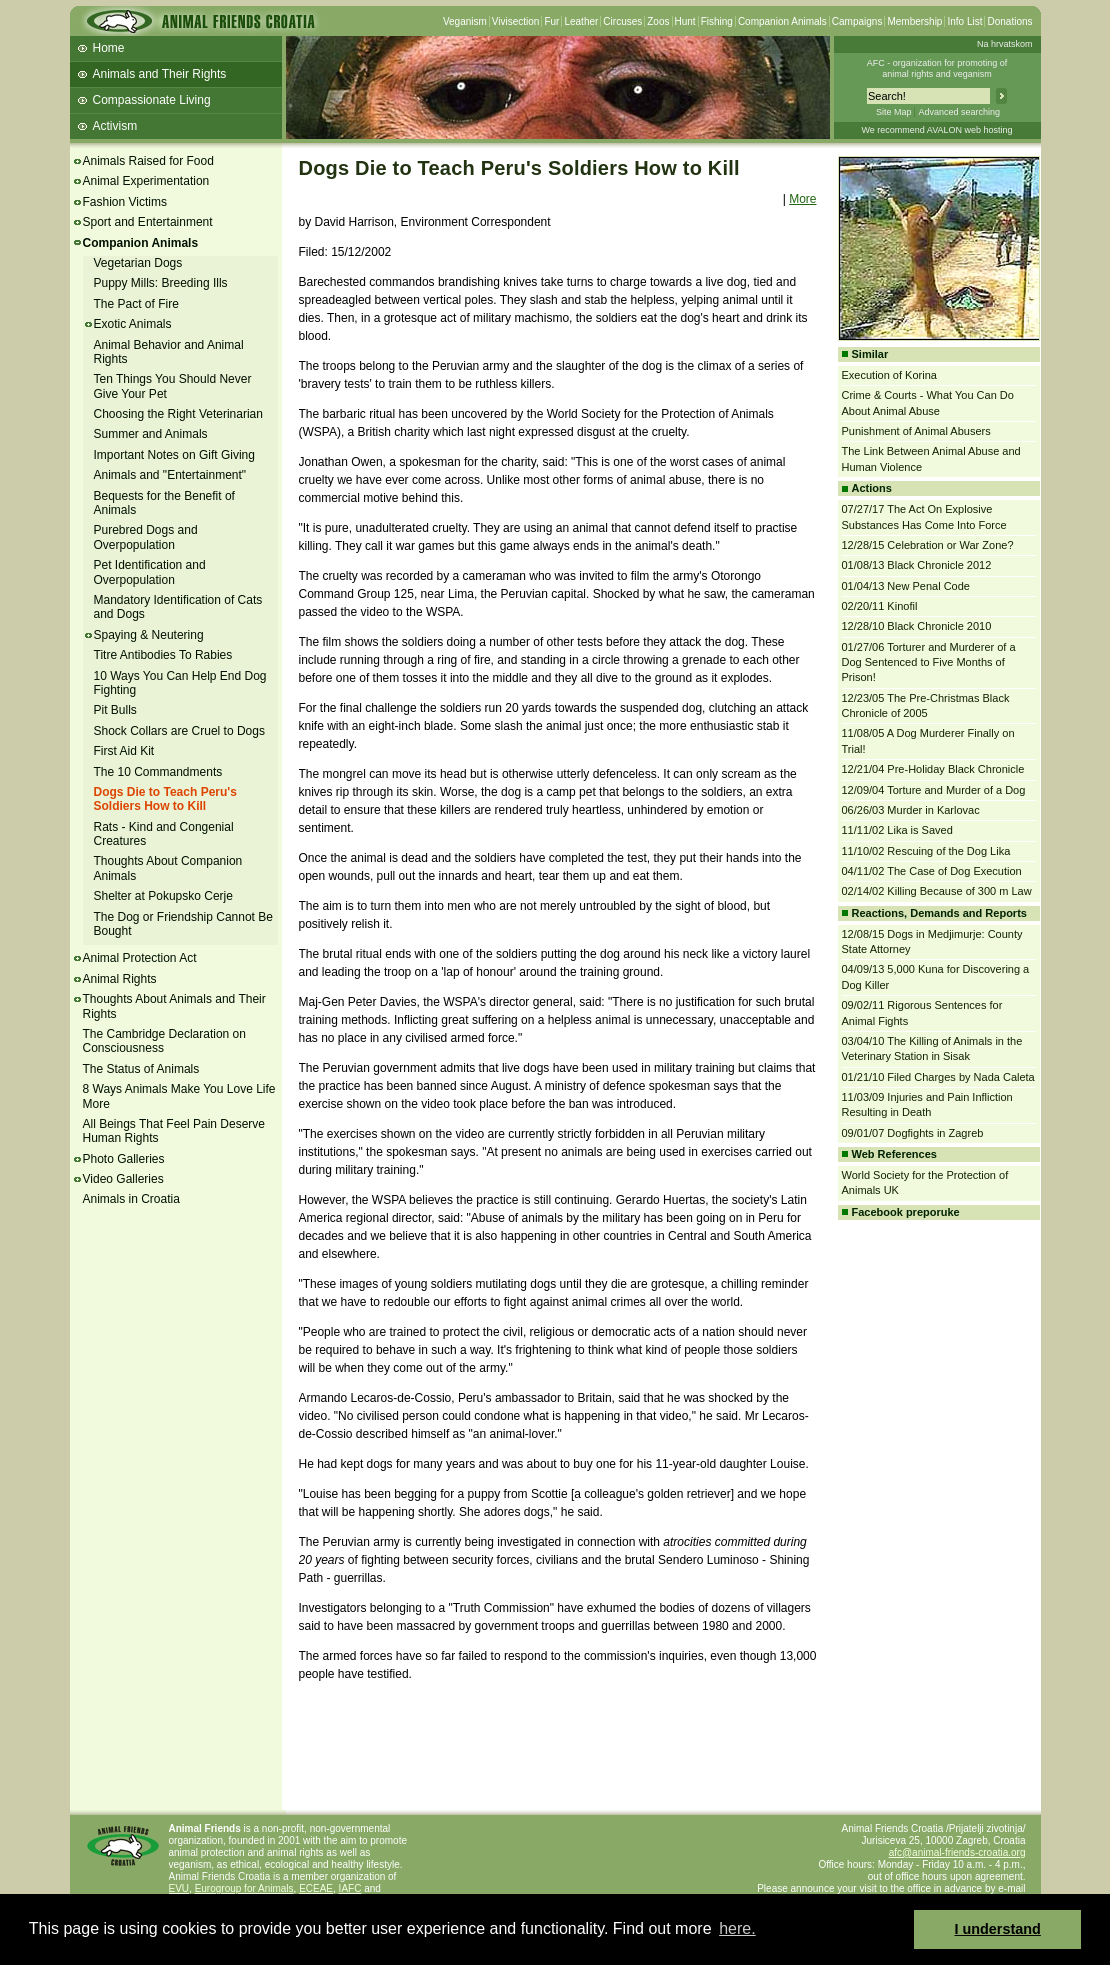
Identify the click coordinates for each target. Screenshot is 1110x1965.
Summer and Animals (151, 434)
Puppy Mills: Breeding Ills (161, 283)
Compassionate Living (152, 100)
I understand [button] (998, 1929)
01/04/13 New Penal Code (906, 586)
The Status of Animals (141, 1069)
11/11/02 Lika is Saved (897, 830)
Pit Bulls (115, 710)
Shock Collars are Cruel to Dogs (179, 731)
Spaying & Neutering (149, 635)
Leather (581, 21)
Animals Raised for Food (148, 161)
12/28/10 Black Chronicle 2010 (917, 626)
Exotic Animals (133, 324)
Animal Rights (120, 979)
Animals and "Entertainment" (170, 475)
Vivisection (516, 21)
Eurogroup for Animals (244, 1888)
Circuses (622, 21)
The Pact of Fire (136, 304)
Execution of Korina (889, 375)
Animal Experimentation (146, 181)
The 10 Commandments (158, 772)
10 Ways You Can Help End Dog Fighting (180, 683)
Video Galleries (123, 1179)
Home (109, 48)
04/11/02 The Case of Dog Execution (932, 871)
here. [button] (737, 1928)
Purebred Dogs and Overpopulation (146, 537)
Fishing (717, 21)
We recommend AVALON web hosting (936, 130)
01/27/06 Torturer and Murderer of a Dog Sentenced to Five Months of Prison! (929, 662)
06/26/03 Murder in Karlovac (911, 810)
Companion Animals (782, 21)
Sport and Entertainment (148, 222)
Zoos (658, 21)
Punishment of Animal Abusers (916, 431)
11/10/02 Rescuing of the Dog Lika (926, 851)
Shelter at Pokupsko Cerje (163, 896)
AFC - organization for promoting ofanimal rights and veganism (937, 68)
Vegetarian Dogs (138, 263)
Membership (914, 21)
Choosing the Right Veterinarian (178, 414)
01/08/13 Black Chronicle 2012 (917, 565)
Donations (1009, 21)
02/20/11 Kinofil (880, 606)
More (802, 199)
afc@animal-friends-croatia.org (957, 1852)
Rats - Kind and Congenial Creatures (164, 834)
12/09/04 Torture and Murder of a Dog (934, 790)
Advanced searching (959, 112)
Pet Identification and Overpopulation (150, 572)
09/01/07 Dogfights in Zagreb (913, 1133)
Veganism (465, 21)
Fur (551, 21)
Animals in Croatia (131, 1199)
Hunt (685, 21)
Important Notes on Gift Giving (174, 455)
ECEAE (316, 1888)
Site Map (894, 112)
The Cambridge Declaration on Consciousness (164, 1041)
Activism (115, 126)
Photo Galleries (124, 1159)
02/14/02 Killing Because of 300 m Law (937, 891)
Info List (964, 21)
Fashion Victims (125, 202)
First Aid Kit (124, 751)
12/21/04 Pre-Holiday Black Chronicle (933, 769)
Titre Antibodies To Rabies (163, 655)
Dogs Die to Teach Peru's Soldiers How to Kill (165, 799)
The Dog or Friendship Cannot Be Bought (183, 924)
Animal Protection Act (140, 958)
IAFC (350, 1888)
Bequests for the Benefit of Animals (164, 503)
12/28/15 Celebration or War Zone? (928, 545)
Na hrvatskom (1005, 44)
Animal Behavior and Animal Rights (169, 352)
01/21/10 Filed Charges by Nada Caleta (938, 1077)
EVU (179, 1888)
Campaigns (857, 21)
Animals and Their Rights (160, 74)
